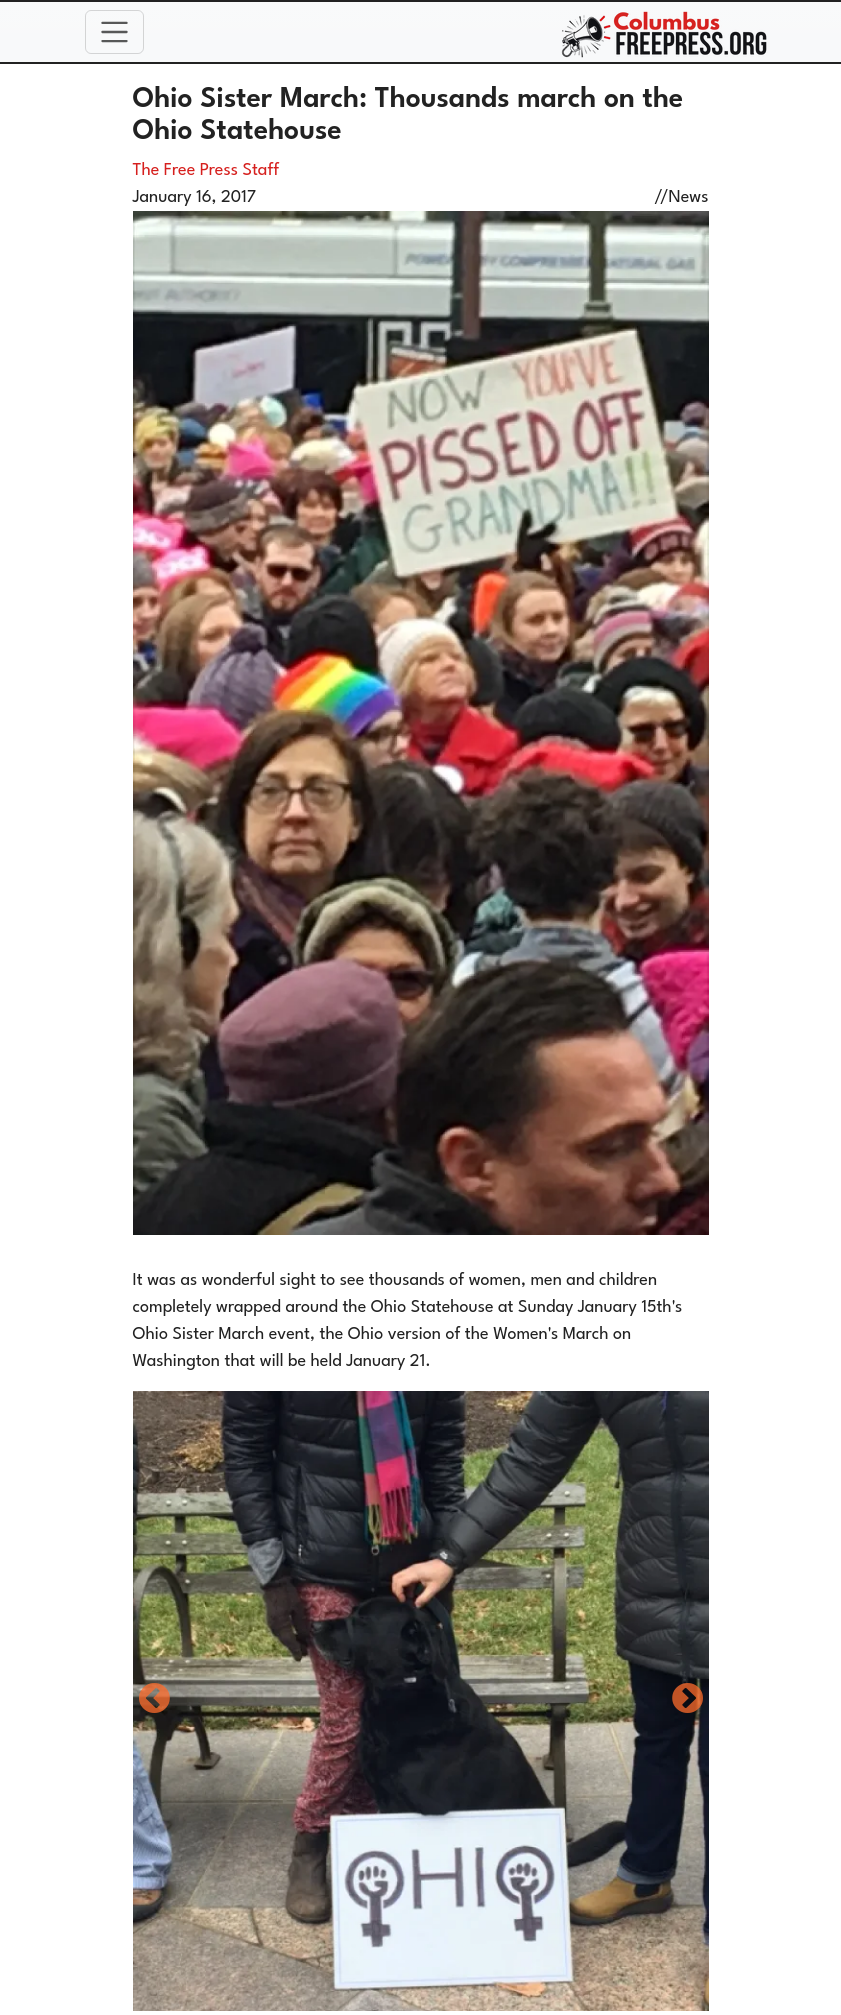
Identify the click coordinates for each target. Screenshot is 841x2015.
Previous (154, 1700)
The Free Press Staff (206, 170)
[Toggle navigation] (115, 32)
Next (688, 1700)
